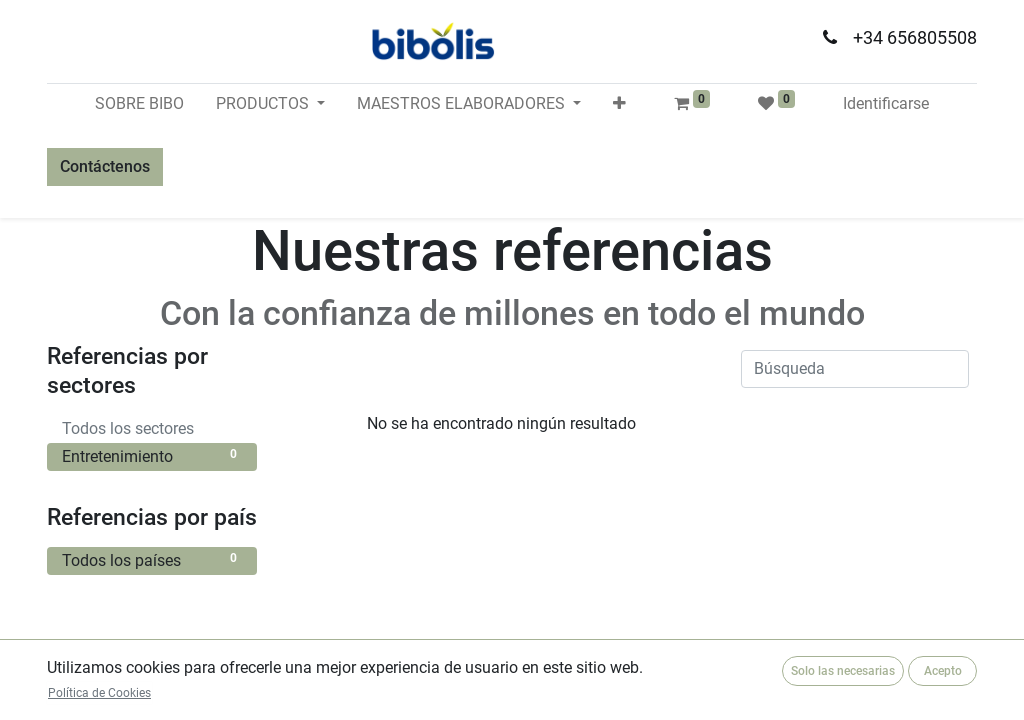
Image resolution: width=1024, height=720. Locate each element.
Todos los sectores (152, 427)
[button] (619, 104)
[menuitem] (139, 104)
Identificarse (886, 103)
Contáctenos (105, 166)
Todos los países (152, 559)
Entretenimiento (152, 455)
